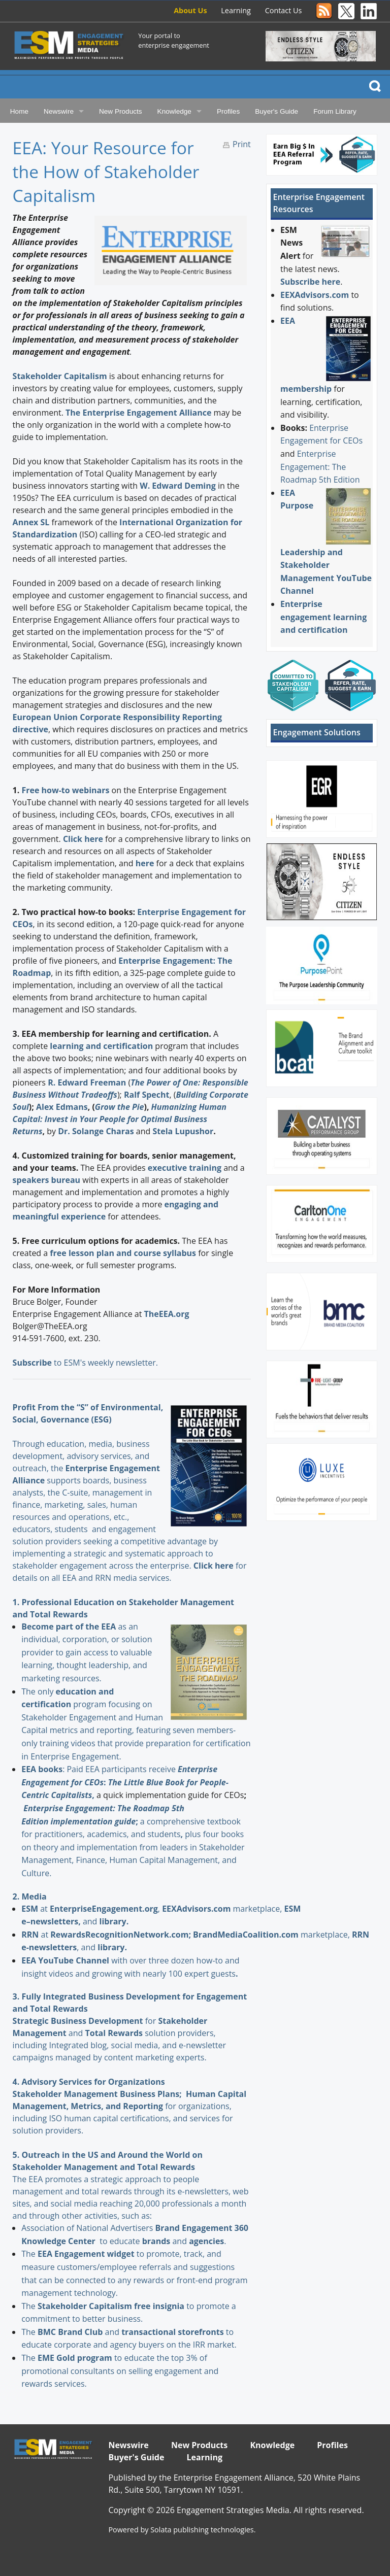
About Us (190, 10)
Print (242, 144)
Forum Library (334, 111)
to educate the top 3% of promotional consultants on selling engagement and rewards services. (119, 2370)
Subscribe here (310, 281)
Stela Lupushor (182, 1131)
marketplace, (223, 1908)
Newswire (59, 111)
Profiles (228, 111)
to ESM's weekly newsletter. (86, 1362)
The (29, 2253)
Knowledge (174, 111)
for (104, 2020)
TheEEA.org (166, 1313)
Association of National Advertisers (88, 2227)
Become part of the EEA (68, 1626)
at (35, 1908)
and (165, 2241)
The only (38, 1691)
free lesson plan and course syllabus (123, 1253)
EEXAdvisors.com (314, 294)
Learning (236, 10)
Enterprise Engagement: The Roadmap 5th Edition (320, 466)
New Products (120, 111)
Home (19, 111)
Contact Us (283, 10)
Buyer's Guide (276, 111)
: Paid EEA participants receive (99, 1769)
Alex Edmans (62, 1106)
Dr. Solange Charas (97, 1131)
